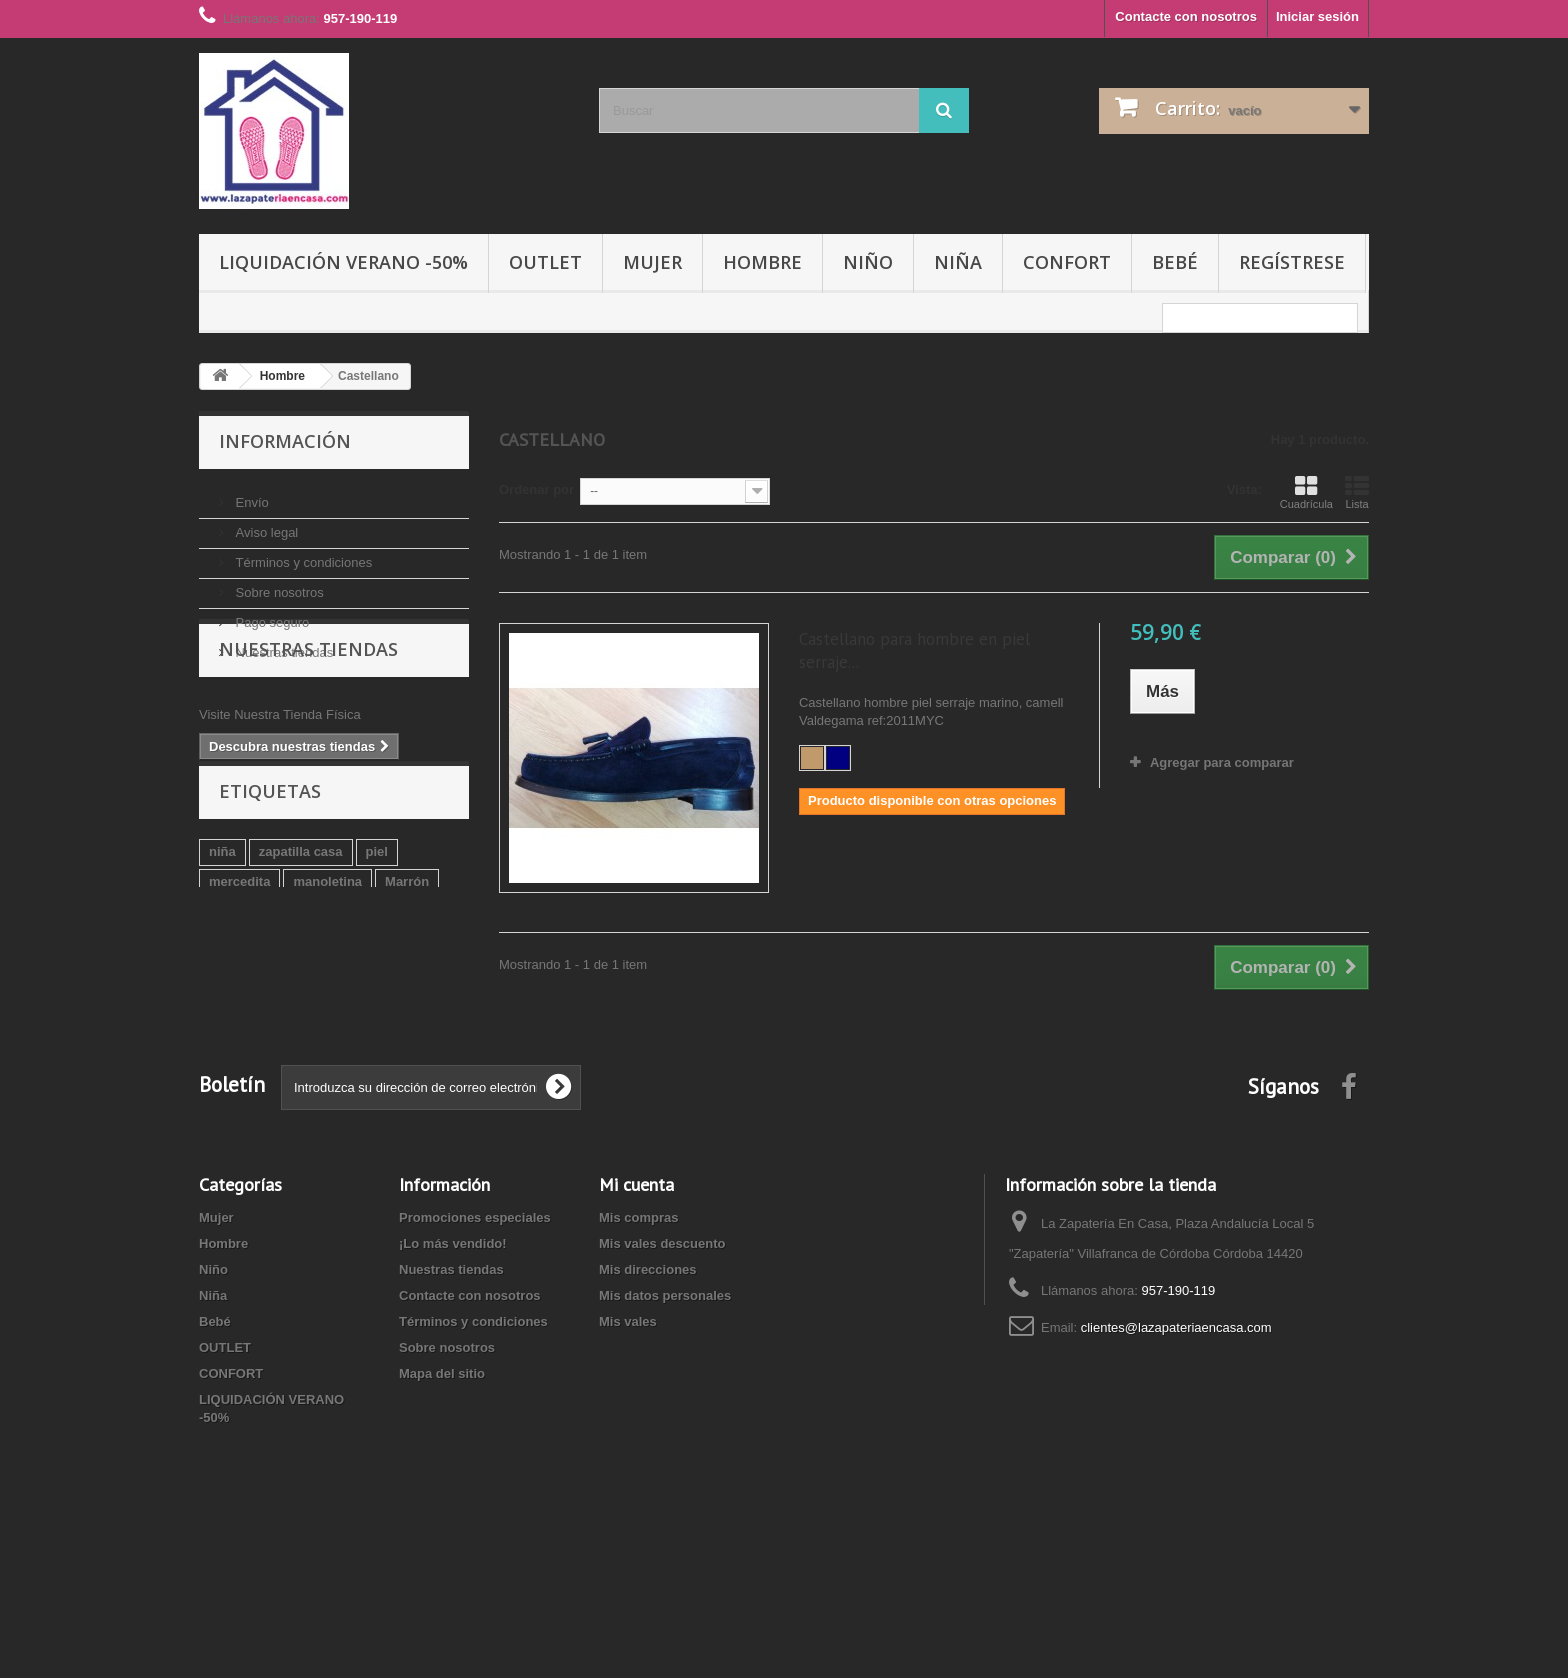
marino (230, 1011)
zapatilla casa (301, 951)
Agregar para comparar (1222, 762)
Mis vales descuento (662, 1330)
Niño (868, 262)
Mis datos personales (665, 1382)
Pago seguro (270, 614)
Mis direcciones (648, 1356)
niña (222, 951)
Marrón (407, 981)
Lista (1357, 492)
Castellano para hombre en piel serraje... (914, 650)
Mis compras (638, 1304)
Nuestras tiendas (282, 644)
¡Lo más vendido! (453, 1330)
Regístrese (1292, 262)
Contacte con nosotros (1186, 16)
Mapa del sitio (442, 1460)
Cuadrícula (1306, 492)
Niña (958, 262)
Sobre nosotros (278, 584)
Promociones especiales (475, 1304)
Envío (250, 494)
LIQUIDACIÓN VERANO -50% (343, 262)
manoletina (327, 981)
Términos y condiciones (302, 554)
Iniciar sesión (1317, 16)
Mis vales (628, 1408)
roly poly (236, 1041)
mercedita (239, 981)
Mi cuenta (636, 1271)
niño (288, 1011)
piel (377, 951)
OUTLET (545, 262)
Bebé (1175, 262)
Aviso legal (265, 524)
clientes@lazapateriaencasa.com (1176, 1414)
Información (285, 441)
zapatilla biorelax (378, 1011)
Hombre (762, 262)
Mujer (652, 262)
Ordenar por (536, 489)
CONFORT (1067, 262)
